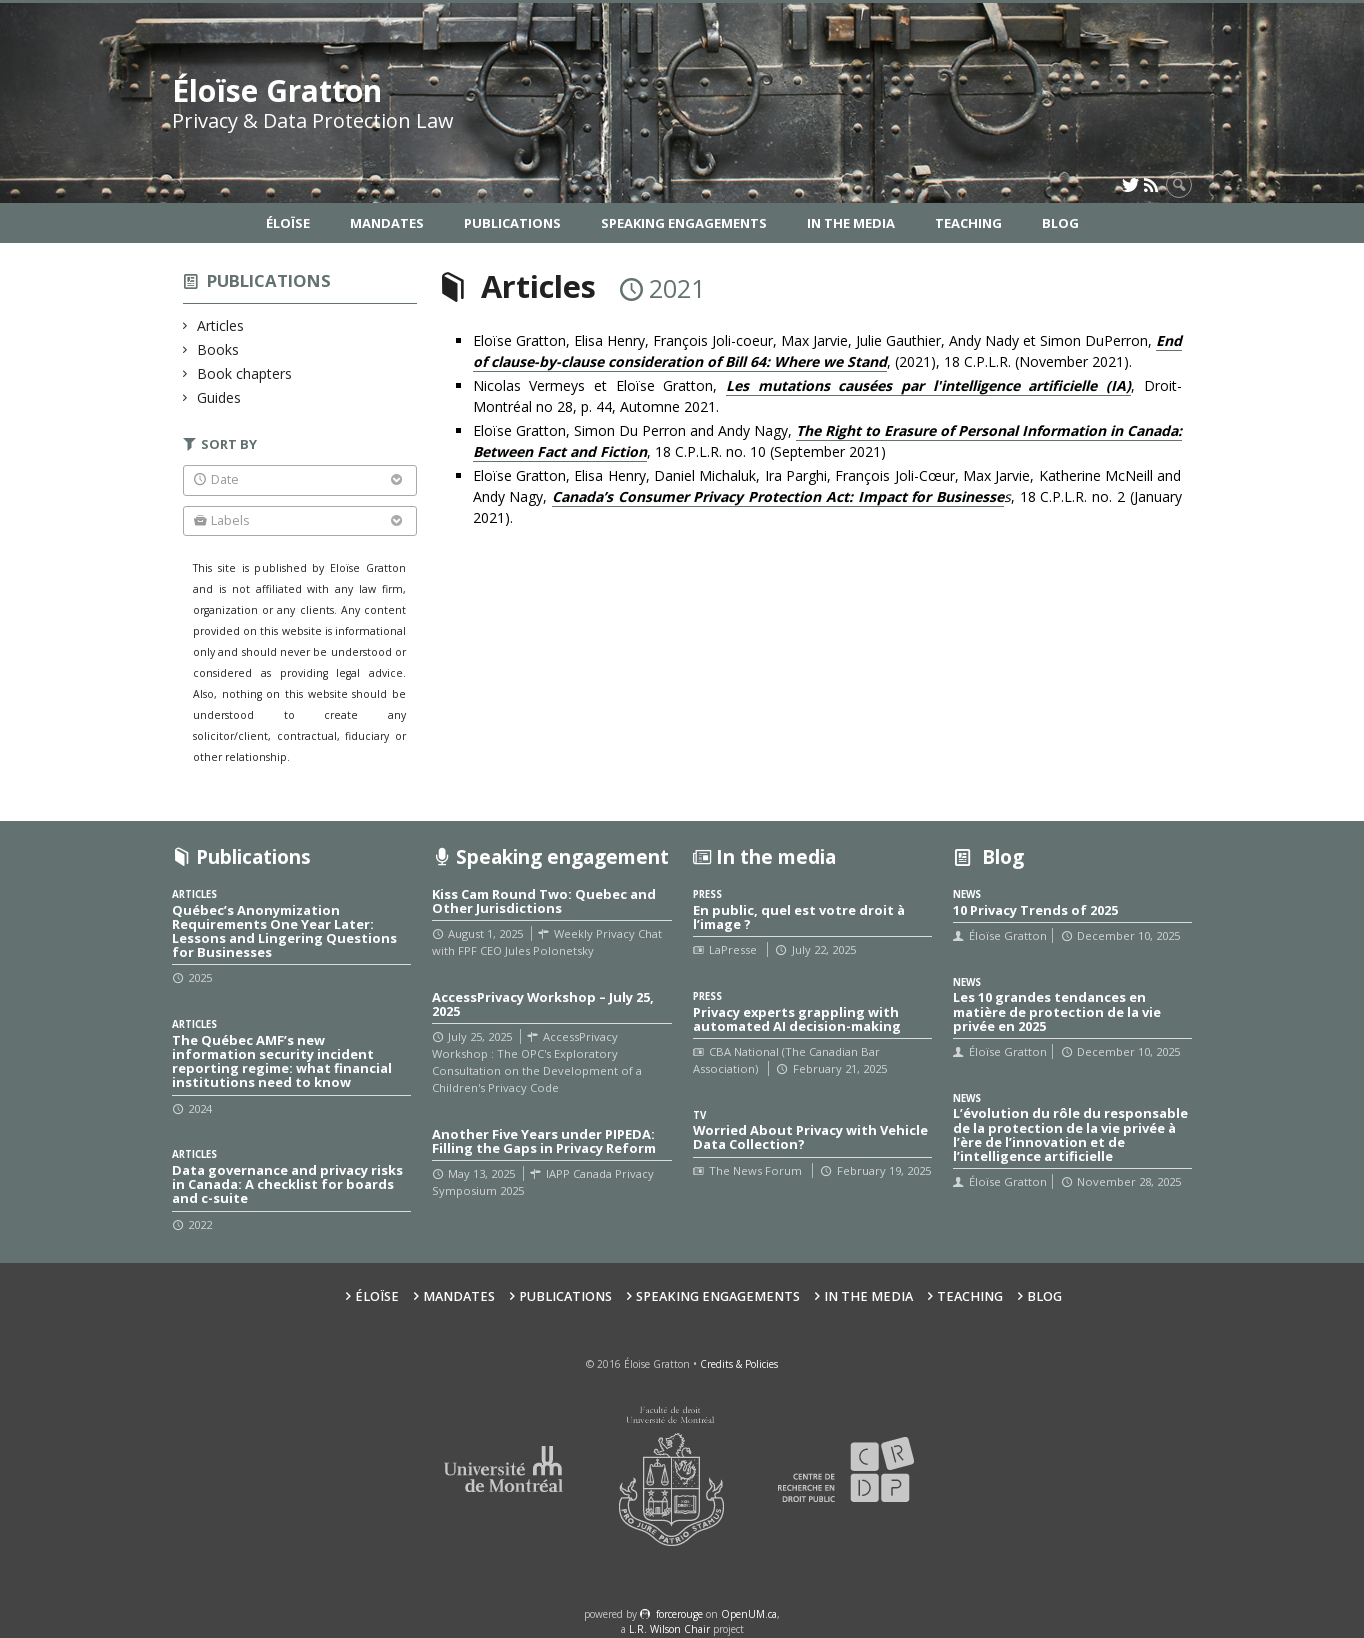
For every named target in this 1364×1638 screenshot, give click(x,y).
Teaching (968, 223)
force (679, 1614)
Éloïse (288, 223)
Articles (221, 325)
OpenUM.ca (749, 1614)
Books (218, 349)
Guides (219, 397)
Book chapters (245, 373)
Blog (1060, 223)
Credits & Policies (739, 1364)
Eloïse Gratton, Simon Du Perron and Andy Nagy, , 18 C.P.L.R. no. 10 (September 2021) (827, 441)
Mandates (387, 223)
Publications (512, 223)
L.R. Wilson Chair (669, 1629)
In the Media (851, 223)
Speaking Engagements (684, 223)
